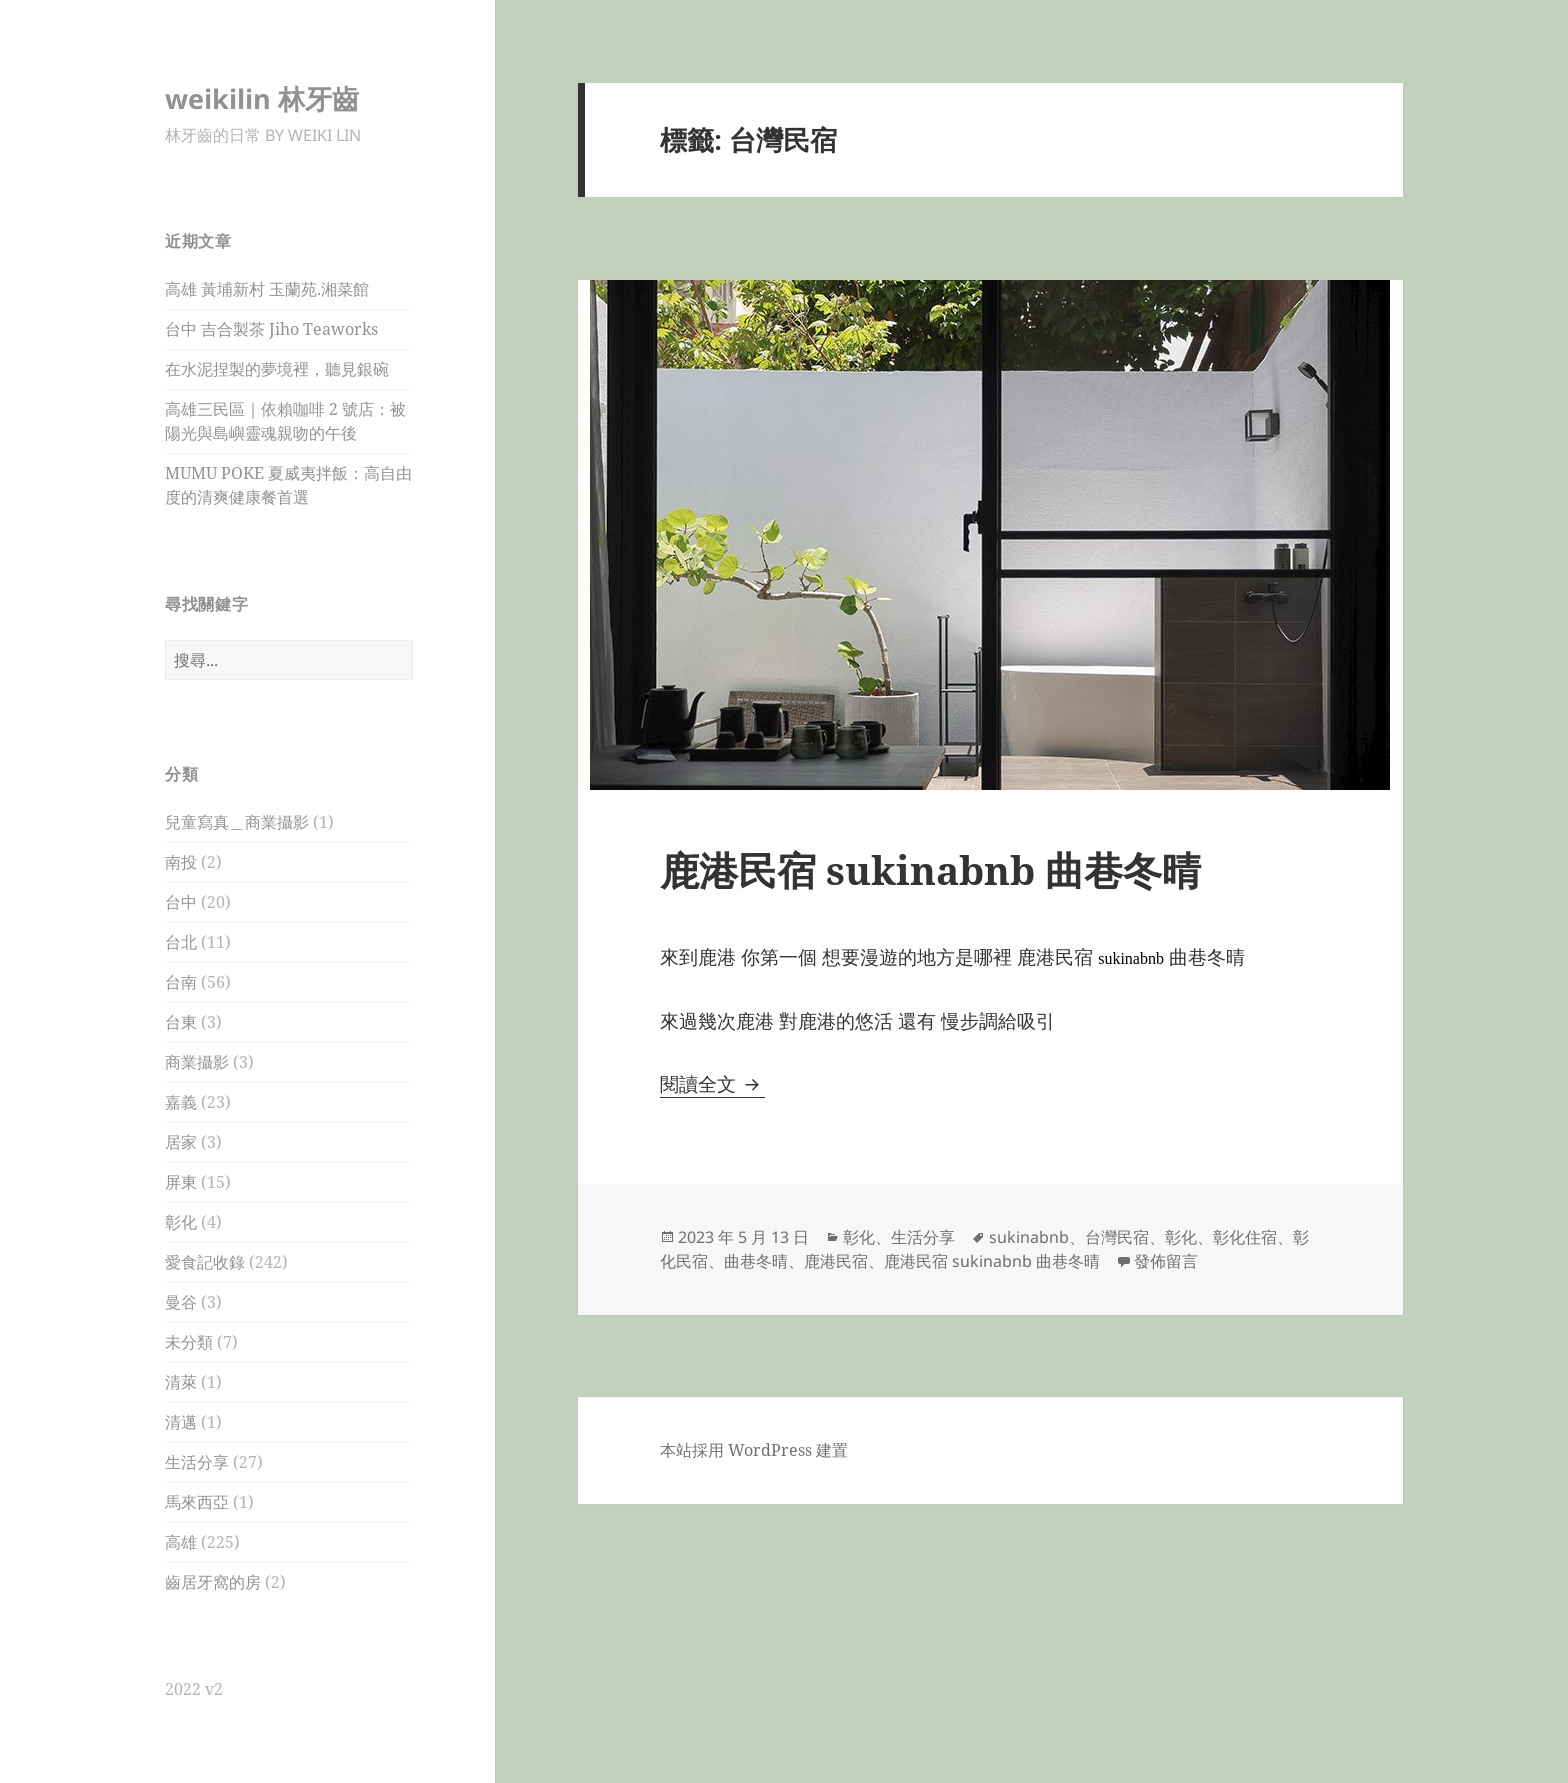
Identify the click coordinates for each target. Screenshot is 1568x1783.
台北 (181, 942)
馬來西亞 (197, 1502)
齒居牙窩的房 (213, 1582)
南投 (181, 862)
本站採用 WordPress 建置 (754, 1450)
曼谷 (181, 1302)
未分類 (189, 1342)
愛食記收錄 (205, 1262)
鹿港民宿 (836, 1261)
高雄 (181, 1542)
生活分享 (197, 1462)
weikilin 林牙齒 (262, 98)
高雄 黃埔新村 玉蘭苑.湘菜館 (267, 289)
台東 (181, 1022)
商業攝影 (197, 1062)
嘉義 (181, 1102)
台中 (181, 902)
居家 (181, 1142)
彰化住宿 (1245, 1237)
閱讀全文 (712, 1084)
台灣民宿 (1117, 1237)
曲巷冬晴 (756, 1261)
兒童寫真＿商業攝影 (237, 822)
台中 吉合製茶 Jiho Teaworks (271, 329)
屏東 (181, 1182)
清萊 (181, 1382)
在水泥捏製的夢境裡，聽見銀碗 (277, 369)
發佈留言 (1166, 1261)
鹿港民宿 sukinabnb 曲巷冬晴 (930, 869)
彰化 (181, 1222)
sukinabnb (1029, 1237)
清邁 (181, 1422)
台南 (181, 982)
